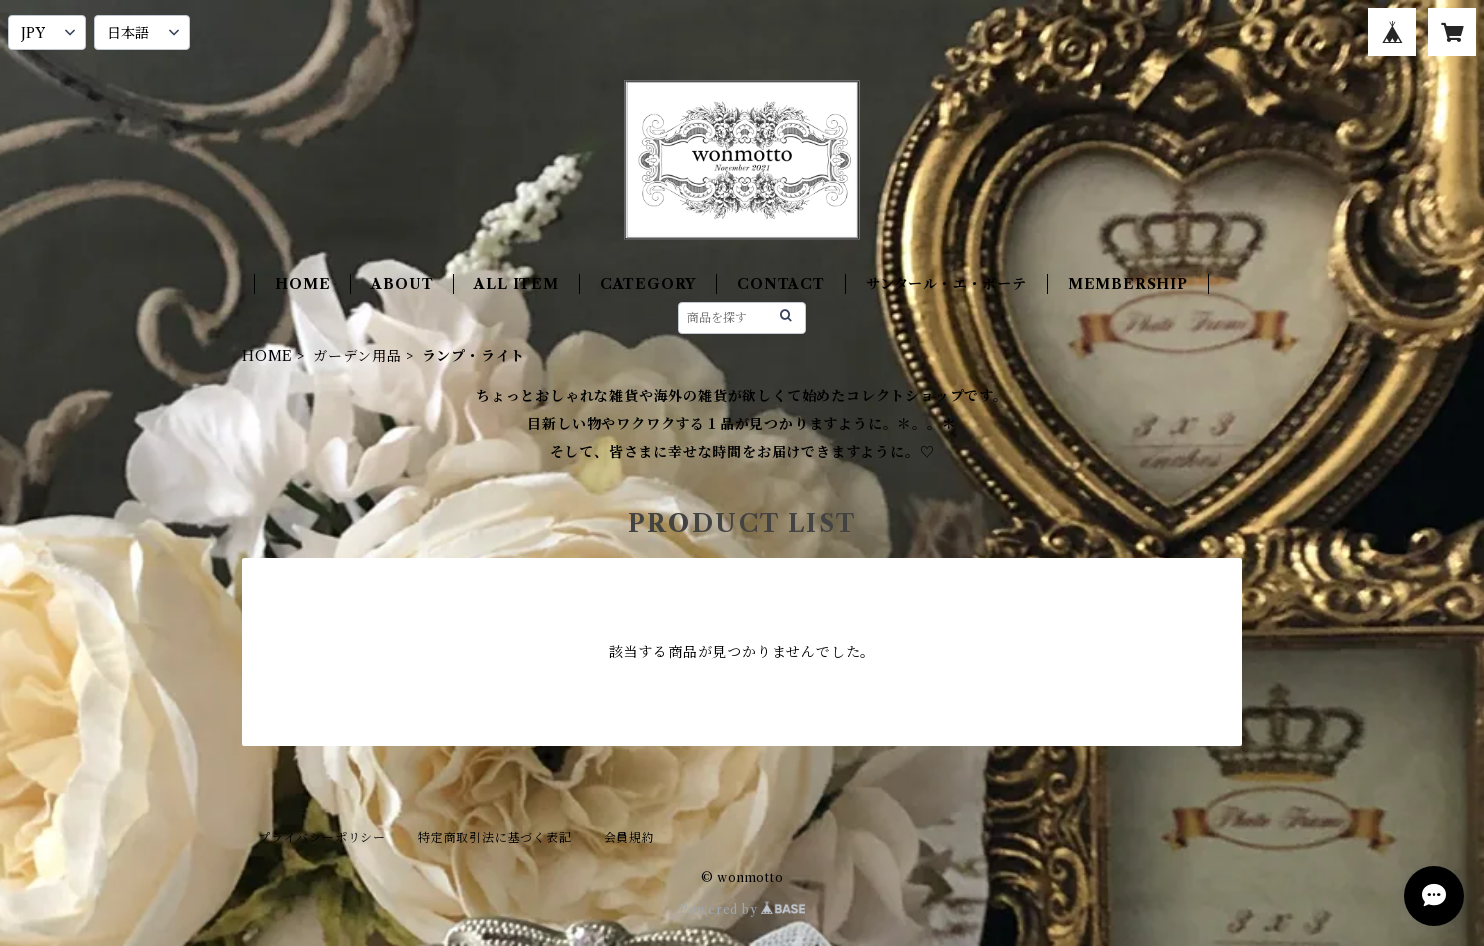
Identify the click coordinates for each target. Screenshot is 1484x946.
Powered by (742, 909)
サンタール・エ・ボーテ (946, 284)
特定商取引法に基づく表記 (495, 837)
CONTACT (781, 284)
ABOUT (402, 284)
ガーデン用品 (357, 356)
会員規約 (629, 837)
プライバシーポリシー (322, 837)
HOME (302, 284)
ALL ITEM (516, 284)
